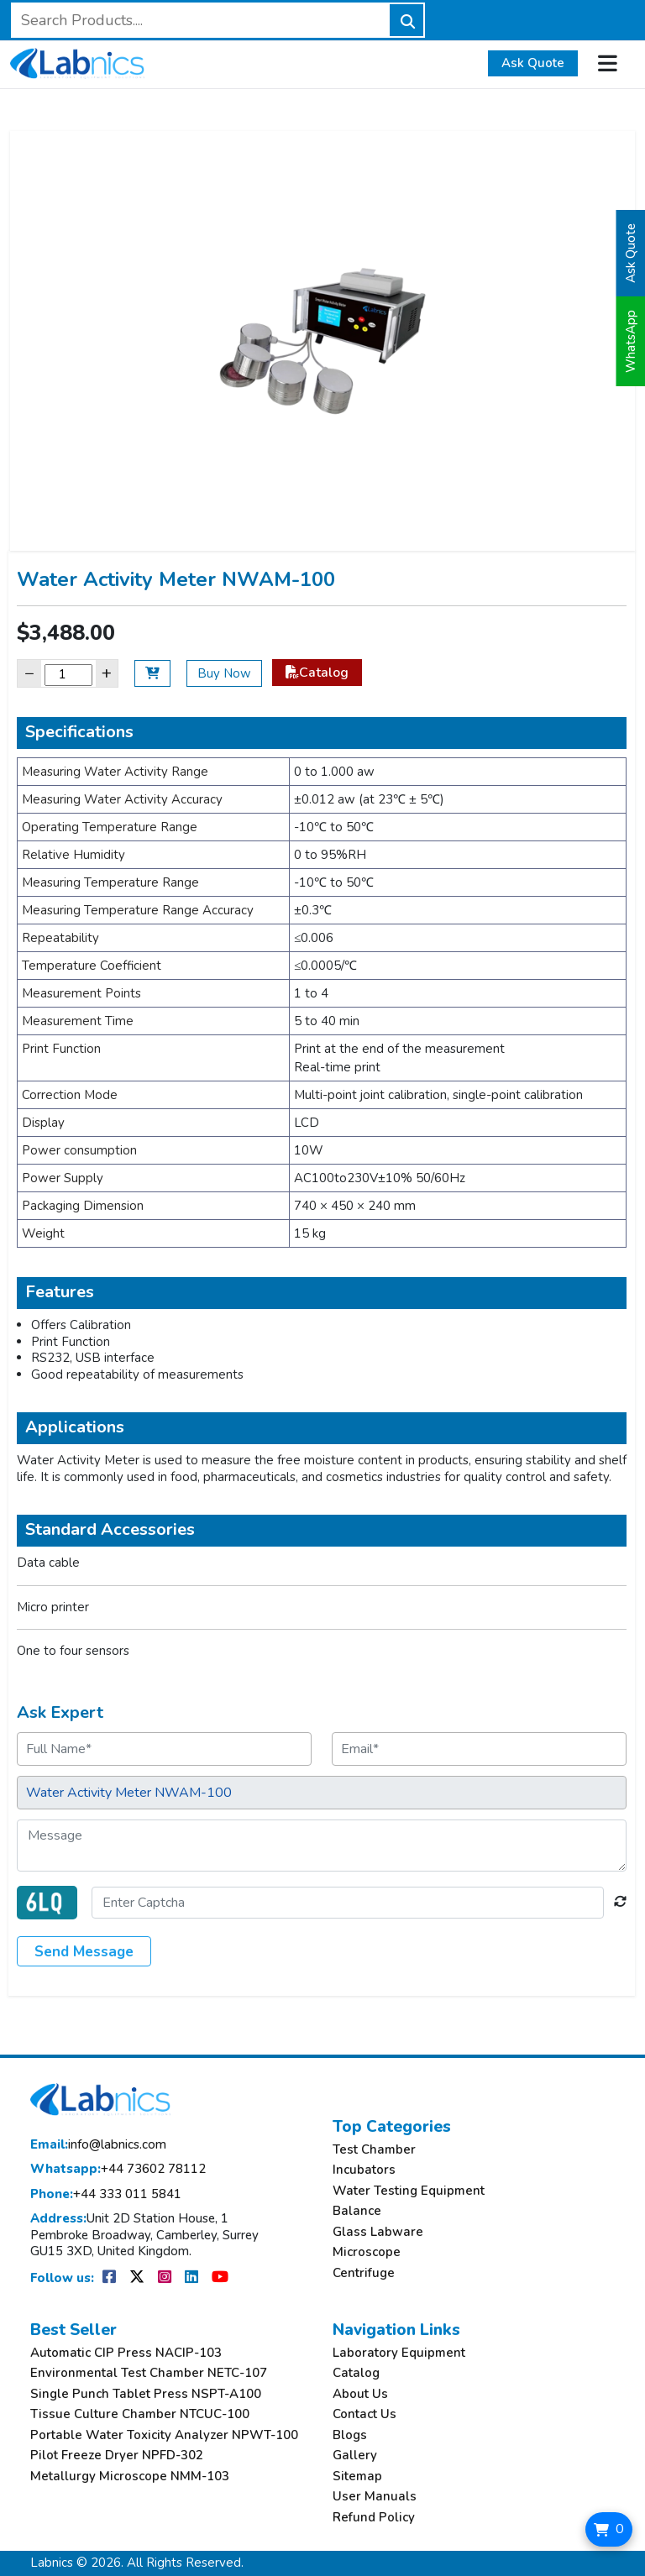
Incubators (364, 2170)
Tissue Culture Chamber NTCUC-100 (139, 2414)
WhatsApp (630, 341)
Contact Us (364, 2414)
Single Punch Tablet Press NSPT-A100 (145, 2394)
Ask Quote (532, 63)
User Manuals (375, 2497)
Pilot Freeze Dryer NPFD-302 (116, 2455)
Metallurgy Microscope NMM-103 (129, 2476)
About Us (360, 2394)
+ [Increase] (107, 673)
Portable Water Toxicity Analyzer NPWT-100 (164, 2435)
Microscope (367, 2252)
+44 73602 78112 (118, 2169)
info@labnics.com (98, 2145)
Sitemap (357, 2476)
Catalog (317, 672)
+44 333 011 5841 (105, 2194)
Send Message (84, 1951)
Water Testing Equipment (409, 2191)
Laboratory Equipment (399, 2353)
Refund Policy (374, 2518)
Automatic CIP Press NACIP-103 (126, 2353)
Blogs (350, 2435)
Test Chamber (374, 2150)
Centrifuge (364, 2273)
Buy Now (224, 673)
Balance (357, 2211)
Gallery (355, 2455)
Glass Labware (378, 2232)
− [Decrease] (29, 673)
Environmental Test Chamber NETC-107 (148, 2373)
